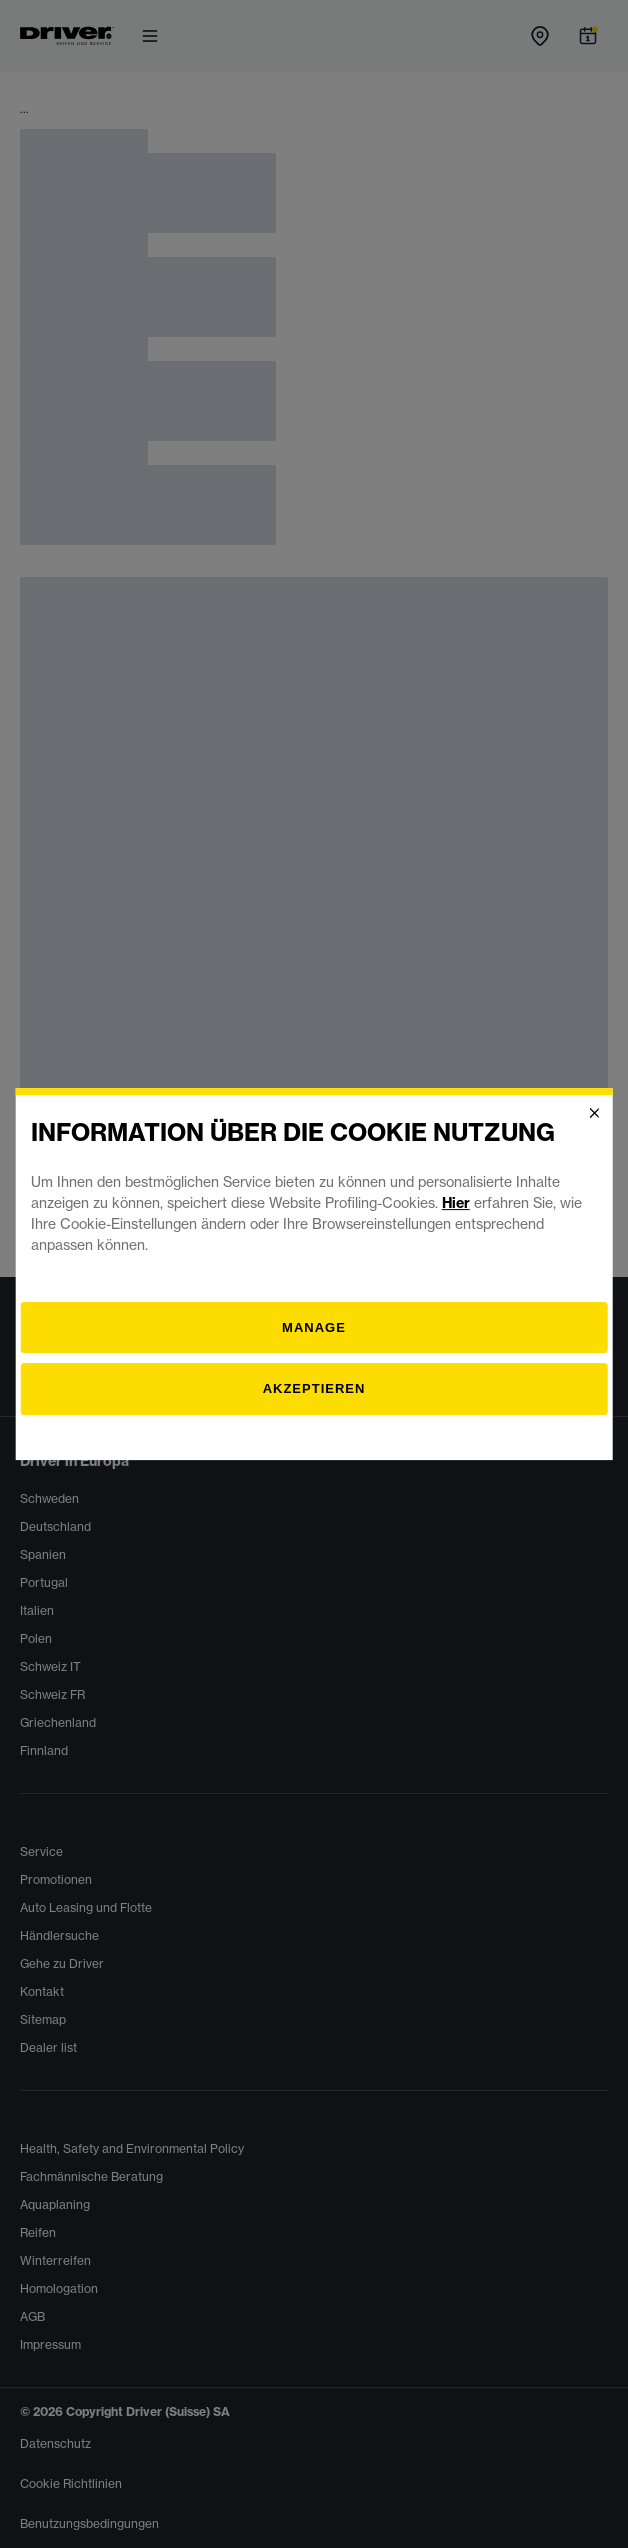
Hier (456, 1203)
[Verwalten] (314, 1328)
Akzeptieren (314, 1388)
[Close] (594, 1113)
